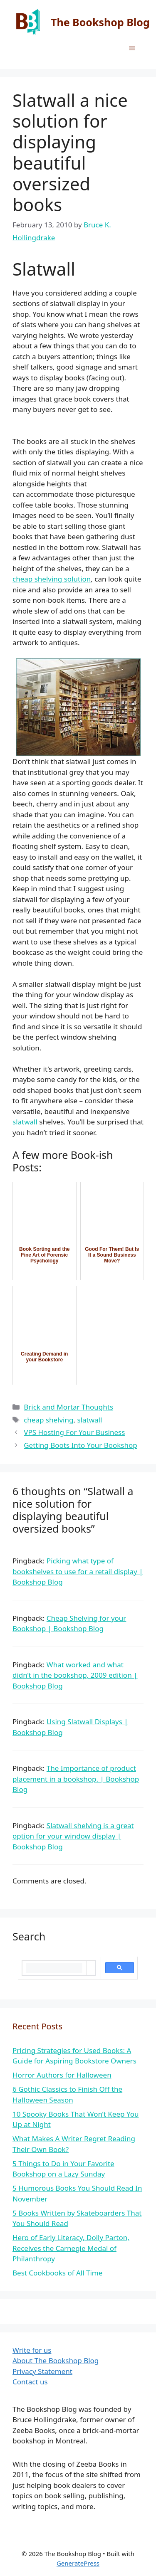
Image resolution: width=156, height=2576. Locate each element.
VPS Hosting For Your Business (74, 1432)
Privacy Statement (42, 2371)
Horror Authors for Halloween (61, 2075)
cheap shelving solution (51, 579)
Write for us (31, 2350)
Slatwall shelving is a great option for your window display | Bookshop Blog (73, 1836)
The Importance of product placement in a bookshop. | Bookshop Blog (75, 1778)
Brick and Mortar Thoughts (68, 1407)
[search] (54, 1968)
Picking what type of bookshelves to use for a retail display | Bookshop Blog (77, 1571)
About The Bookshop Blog (55, 2360)
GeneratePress (78, 2563)
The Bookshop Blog (100, 22)
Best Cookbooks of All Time (57, 2273)
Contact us (30, 2381)
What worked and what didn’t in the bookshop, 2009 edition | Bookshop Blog (74, 1675)
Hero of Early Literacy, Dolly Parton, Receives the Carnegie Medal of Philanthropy (70, 2248)
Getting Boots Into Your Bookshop (80, 1445)
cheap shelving (48, 1420)
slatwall (25, 1122)
